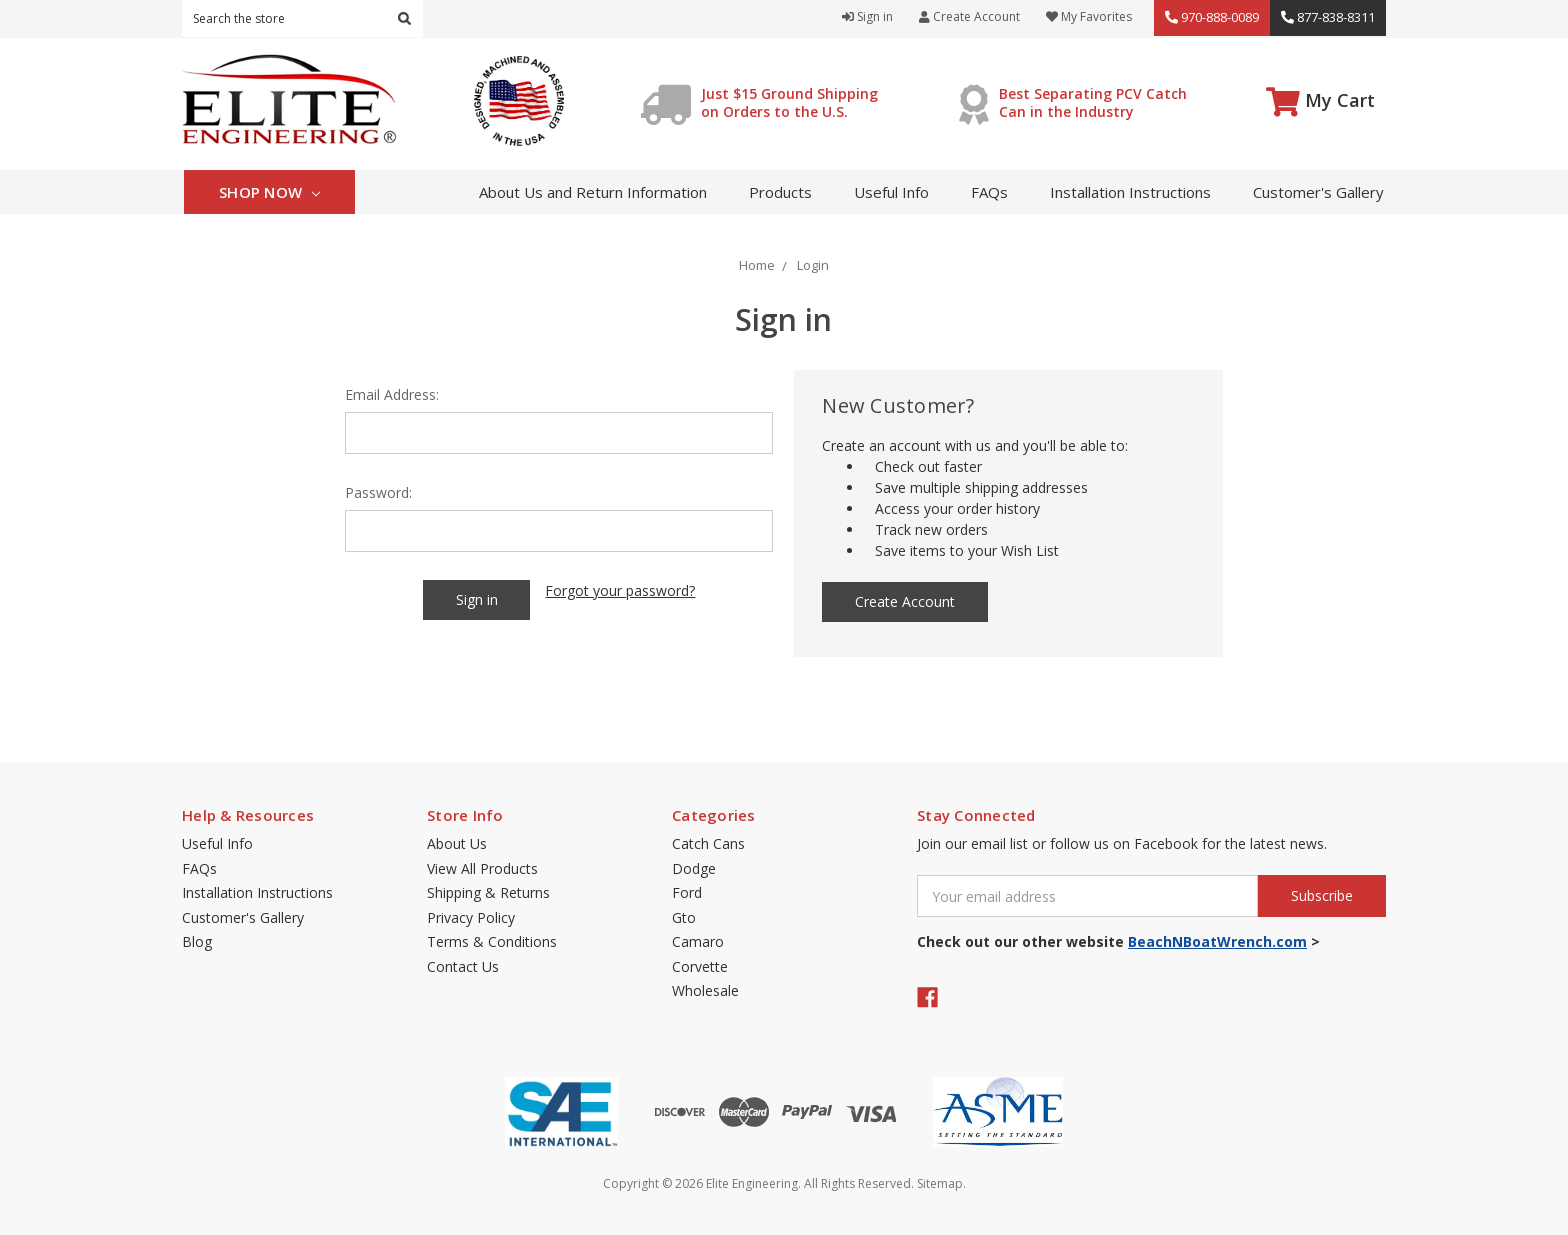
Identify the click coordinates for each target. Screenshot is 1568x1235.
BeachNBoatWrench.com (1217, 941)
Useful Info (891, 192)
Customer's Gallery (1318, 192)
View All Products (482, 868)
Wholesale (705, 990)
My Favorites (1089, 16)
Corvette (700, 966)
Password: (378, 492)
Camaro (698, 941)
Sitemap (940, 1183)
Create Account (969, 16)
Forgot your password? (620, 590)
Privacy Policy (471, 917)
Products (780, 192)
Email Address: (392, 394)
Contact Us (463, 966)
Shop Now (269, 192)
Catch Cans (708, 843)
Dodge (694, 868)
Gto (684, 917)
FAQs (989, 192)
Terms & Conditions (492, 941)
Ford (687, 892)
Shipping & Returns (488, 892)
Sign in (867, 16)
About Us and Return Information (593, 192)
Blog (197, 941)
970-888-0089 (1212, 17)
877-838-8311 (1328, 17)
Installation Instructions (1130, 192)
